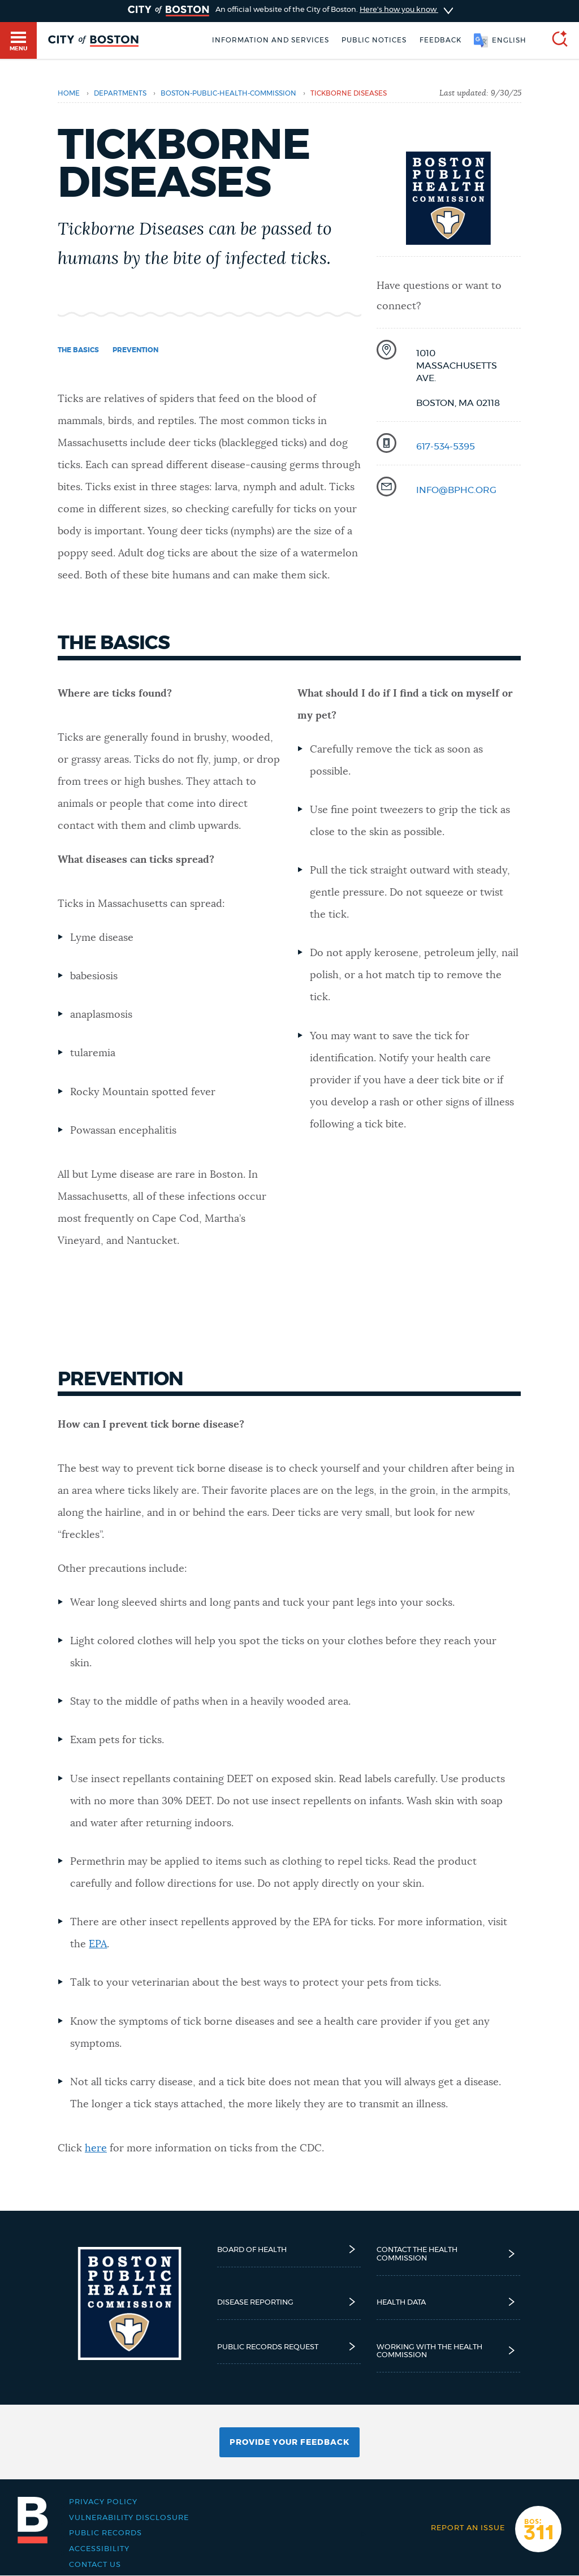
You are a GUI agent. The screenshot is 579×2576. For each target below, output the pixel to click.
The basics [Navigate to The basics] (78, 350)
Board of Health (289, 2249)
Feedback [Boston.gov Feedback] (440, 40)
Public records (105, 2533)
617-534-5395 (445, 446)
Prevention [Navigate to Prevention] (135, 350)
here (96, 2148)
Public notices (374, 40)
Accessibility (99, 2549)
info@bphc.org (456, 490)
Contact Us (95, 2565)
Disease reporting (289, 2302)
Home (69, 93)
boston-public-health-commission (228, 93)
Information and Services (270, 40)
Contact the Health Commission (449, 2254)
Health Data (449, 2302)
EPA (98, 1944)
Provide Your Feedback (289, 2443)
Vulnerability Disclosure (129, 2518)
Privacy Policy (103, 2502)
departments (120, 93)
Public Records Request (289, 2346)
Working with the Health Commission (449, 2351)
